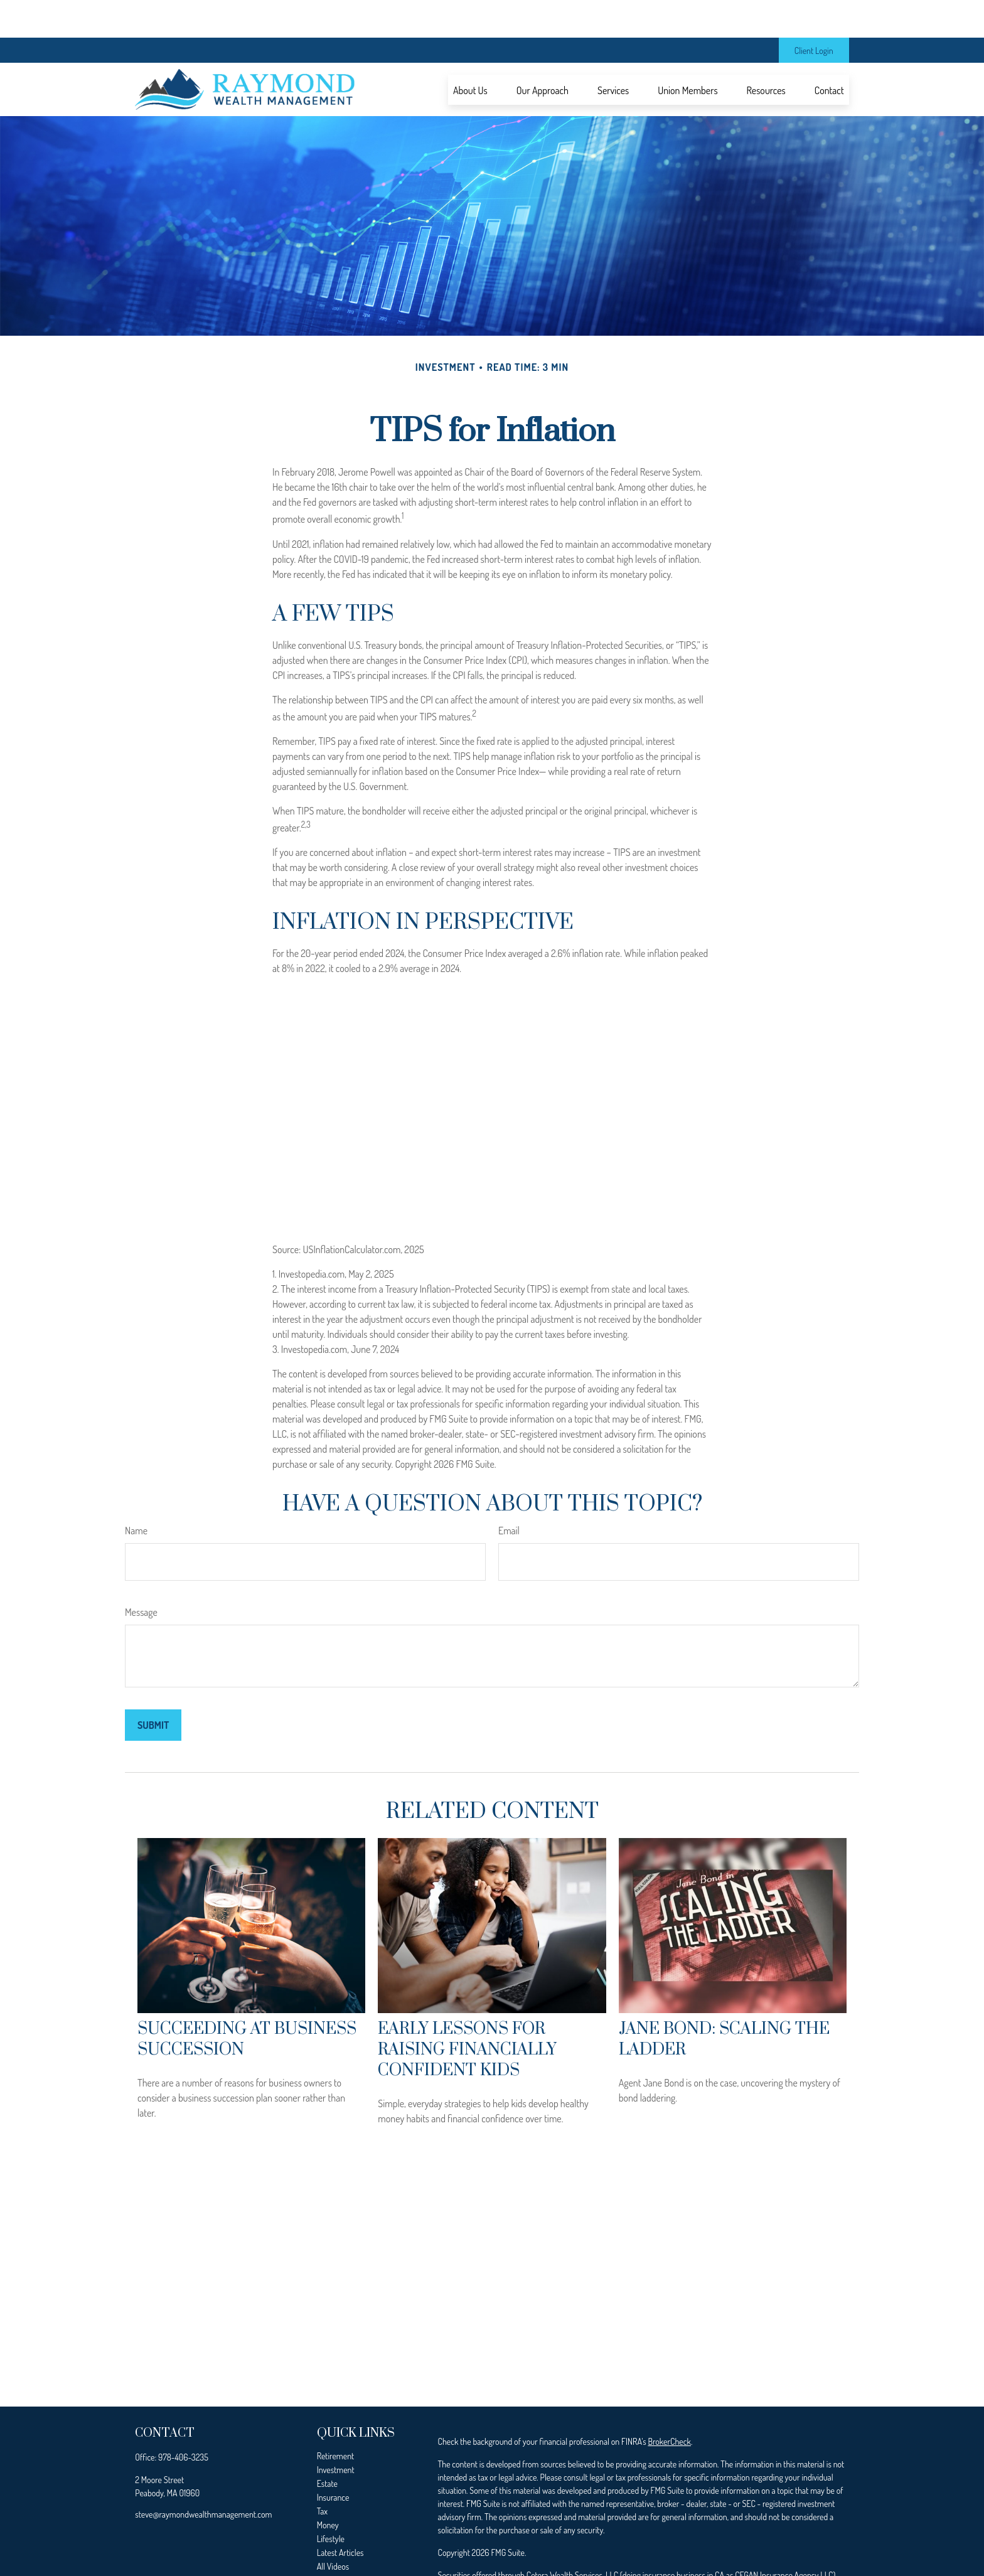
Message (141, 1574)
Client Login (813, 13)
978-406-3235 (183, 2419)
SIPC (501, 2550)
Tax (322, 2473)
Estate (327, 2445)
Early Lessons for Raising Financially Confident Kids (467, 2012)
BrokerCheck (669, 2403)
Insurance (333, 2459)
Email (509, 1493)
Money (328, 2487)
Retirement (336, 2418)
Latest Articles (340, 2514)
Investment (336, 2432)
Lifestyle (331, 2501)
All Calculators (340, 2542)
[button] (470, 52)
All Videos (333, 2528)
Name (136, 1493)
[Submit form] (153, 1687)
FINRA (478, 2550)
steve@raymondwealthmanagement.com (203, 2476)
